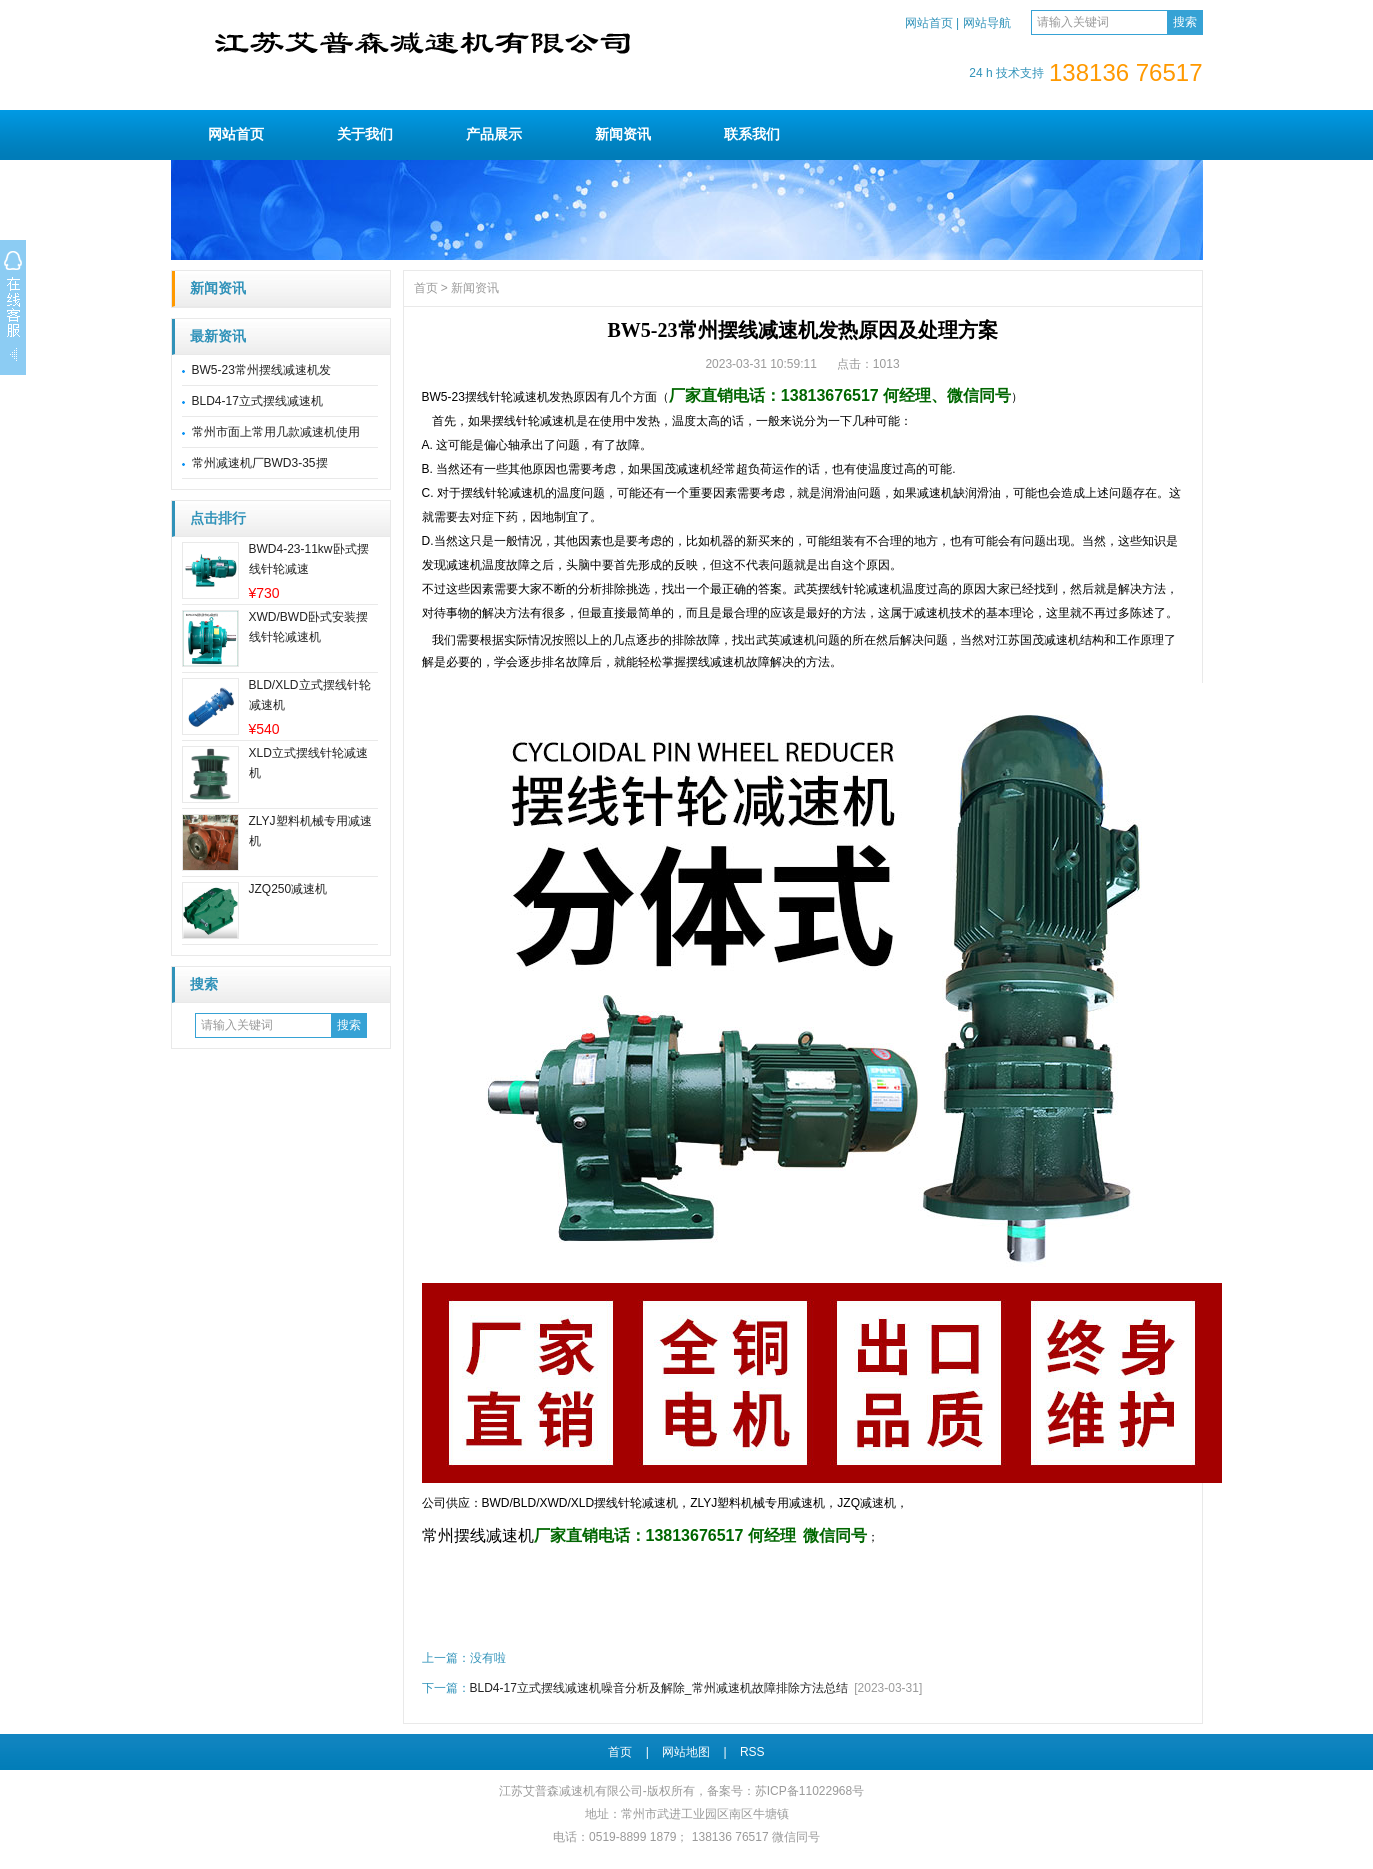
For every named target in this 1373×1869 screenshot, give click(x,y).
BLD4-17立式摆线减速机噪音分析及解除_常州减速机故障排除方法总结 (659, 1688)
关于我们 (365, 134)
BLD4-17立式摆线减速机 (257, 401)
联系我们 (752, 134)
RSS (752, 1752)
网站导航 (987, 23)
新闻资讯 (623, 134)
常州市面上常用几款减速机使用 (276, 432)
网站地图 (686, 1752)
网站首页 (929, 23)
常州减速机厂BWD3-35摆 (260, 463)
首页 (426, 288)
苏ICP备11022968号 (809, 1791)
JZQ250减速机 (288, 889)
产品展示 (494, 134)
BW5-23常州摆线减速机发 (261, 370)
